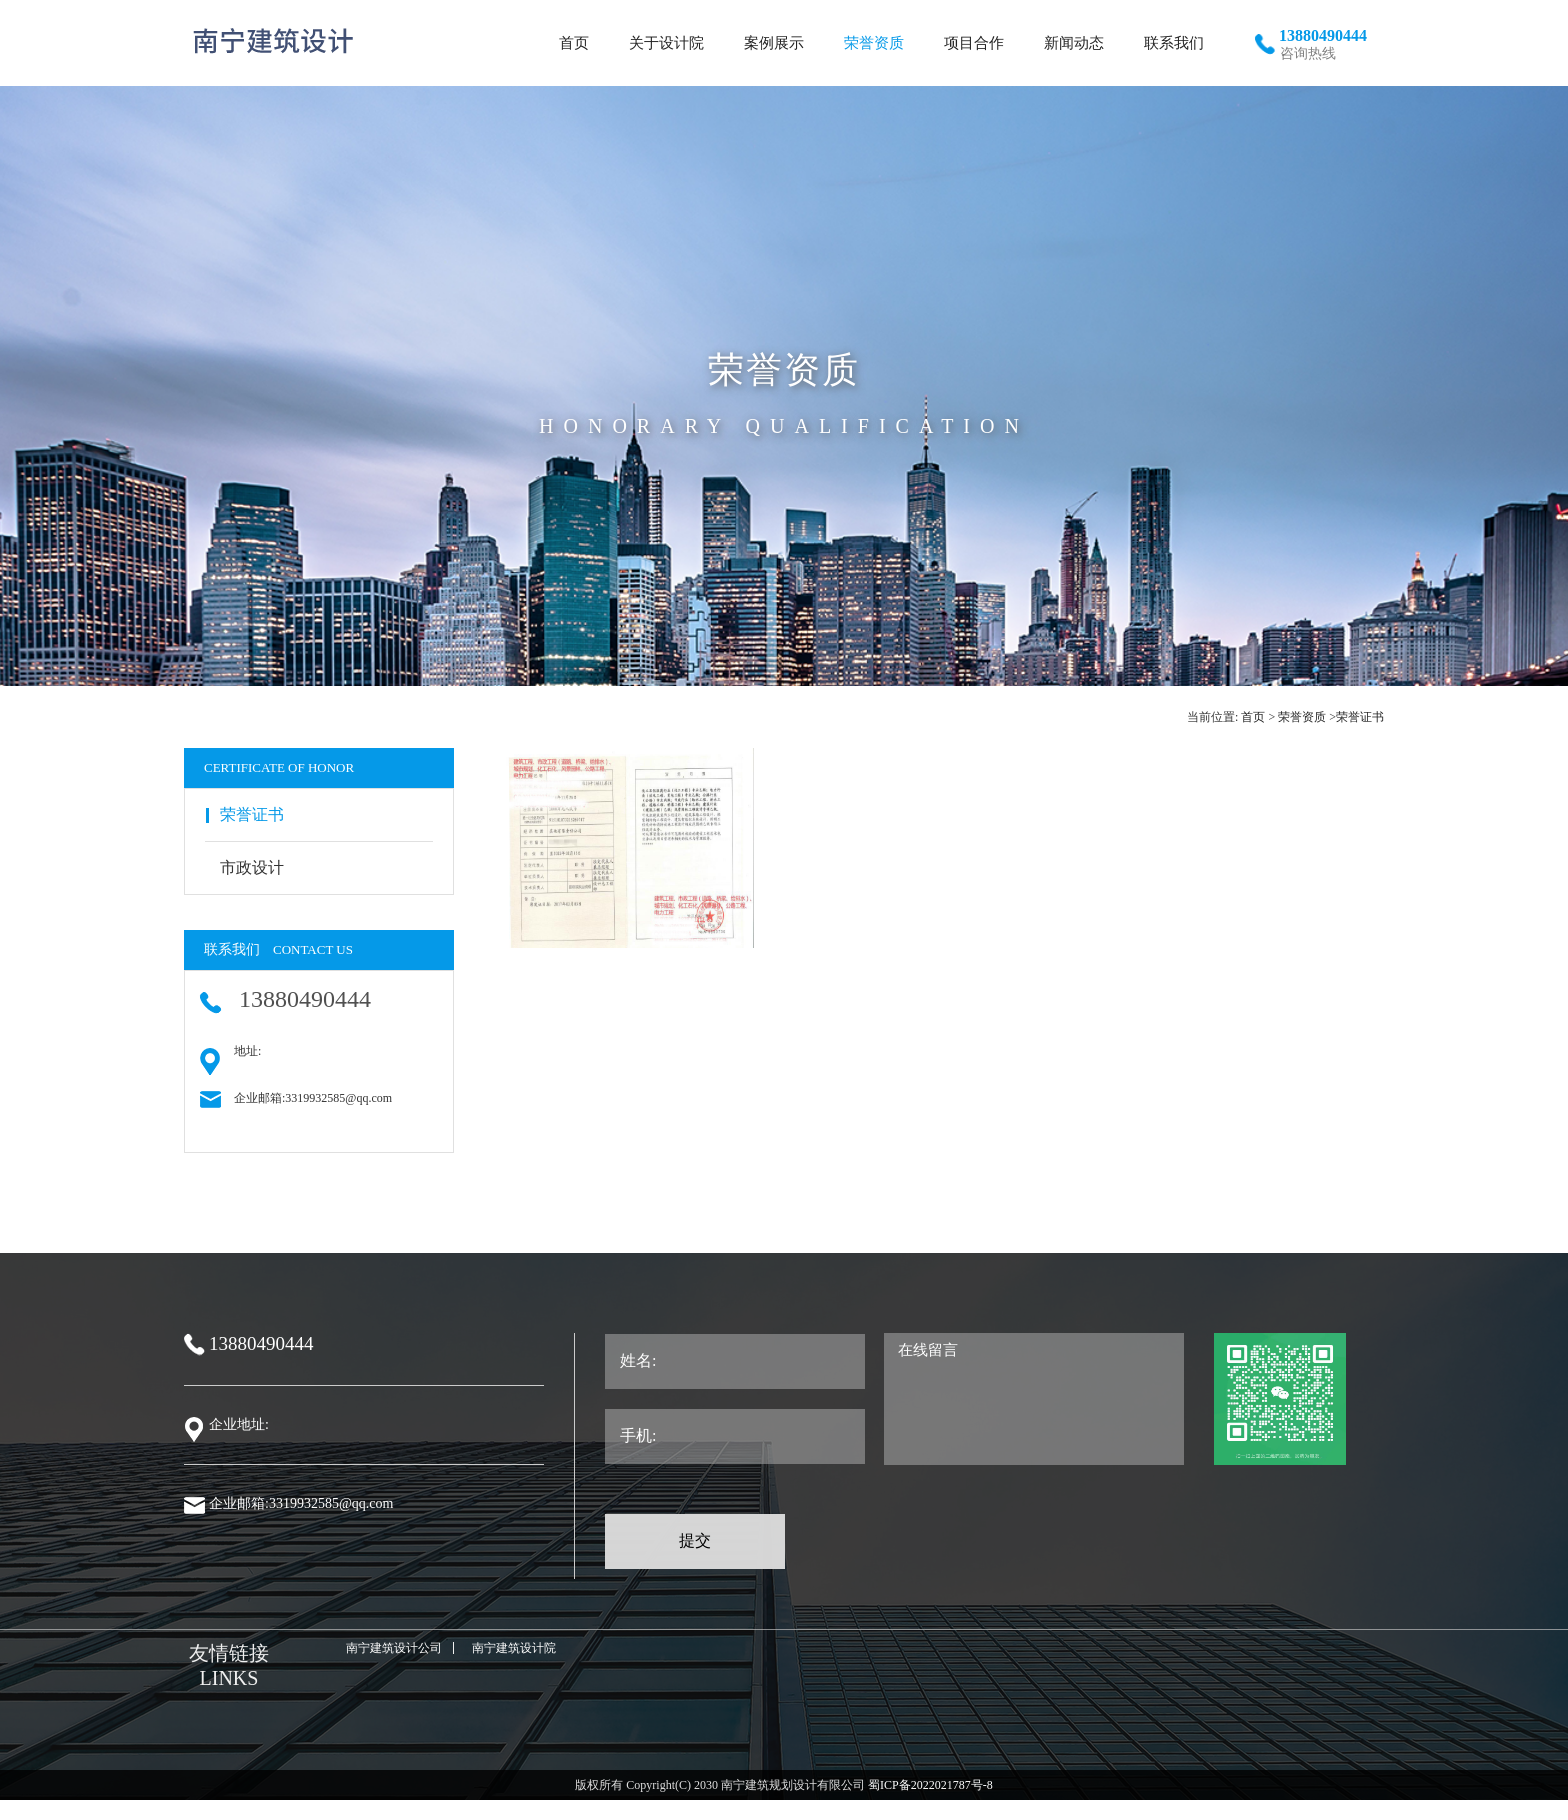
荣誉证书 (1360, 717)
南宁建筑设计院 (514, 1648)
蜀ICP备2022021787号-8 (929, 1785)
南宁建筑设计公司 (394, 1648)
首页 (1253, 717)
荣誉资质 (1302, 717)
